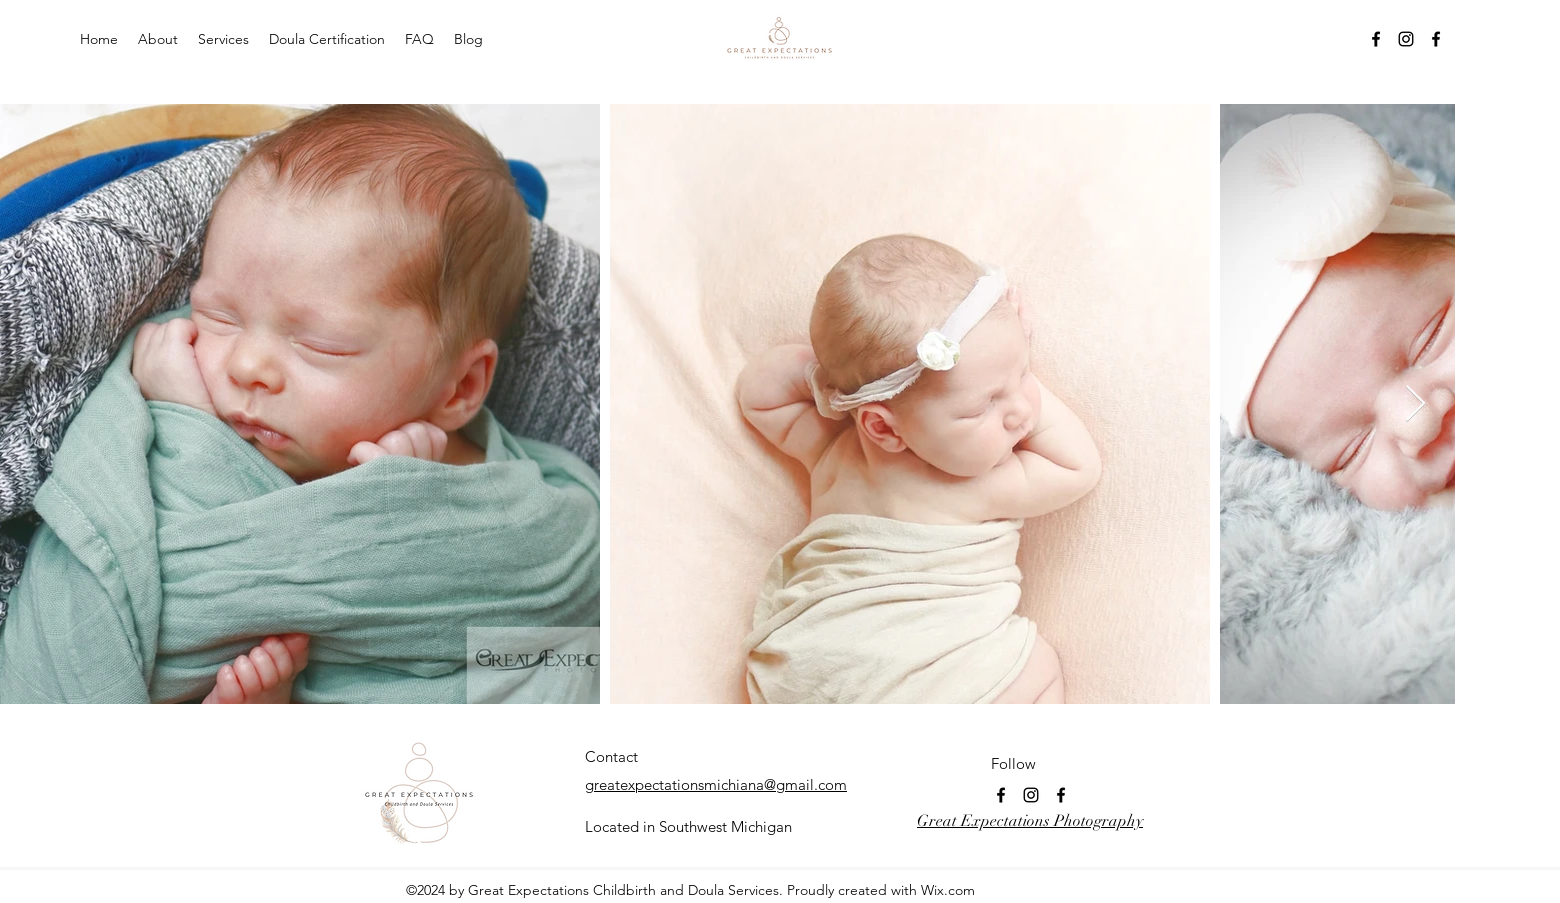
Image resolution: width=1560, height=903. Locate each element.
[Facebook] (1376, 39)
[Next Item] (1415, 404)
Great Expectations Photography (1030, 821)
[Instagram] (1406, 39)
